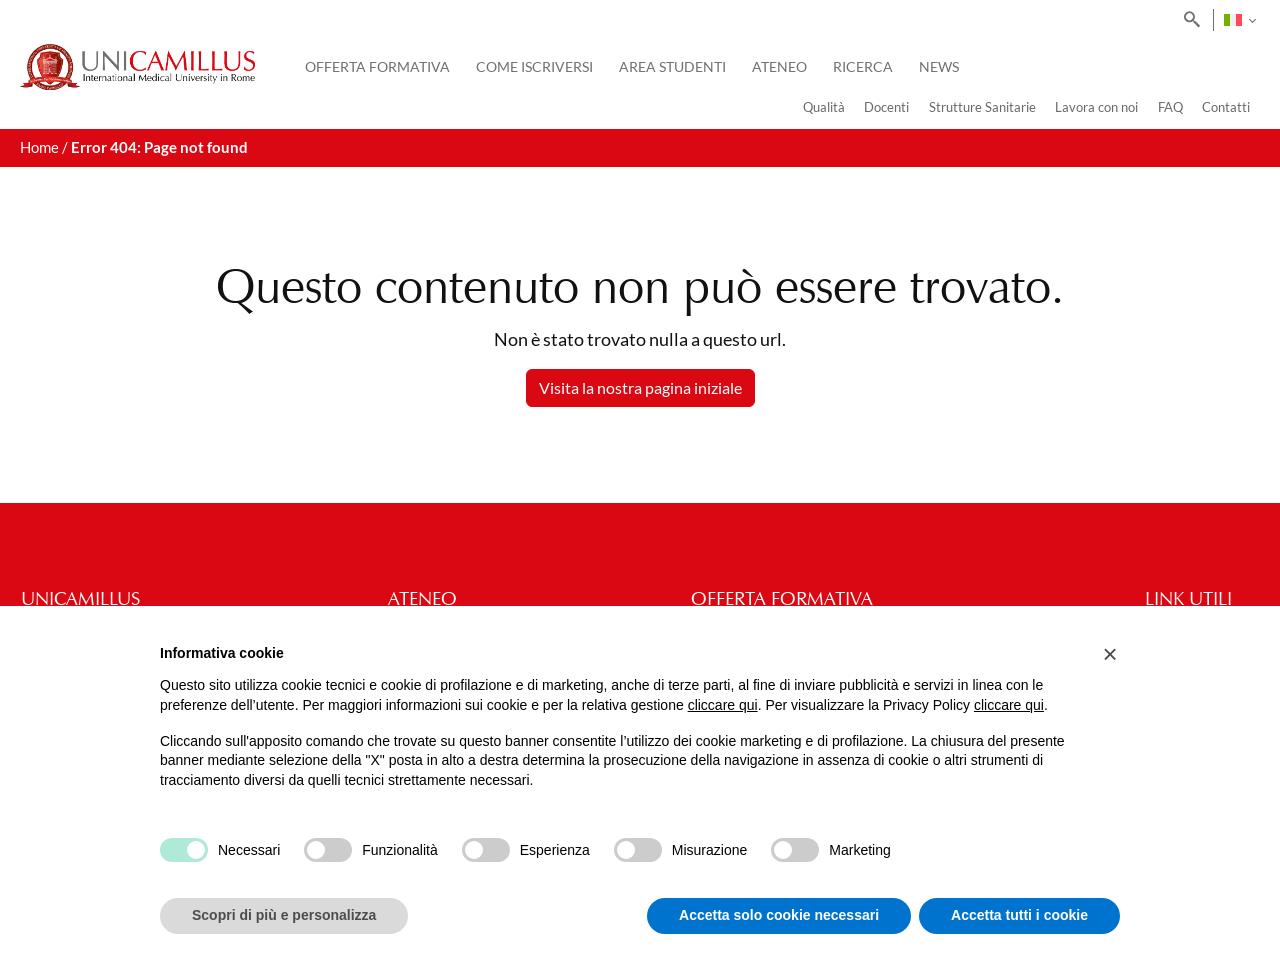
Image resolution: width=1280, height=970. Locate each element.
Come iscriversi (534, 66)
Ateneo (779, 66)
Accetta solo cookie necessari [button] (779, 915)
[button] (1110, 654)
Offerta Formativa (377, 66)
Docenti (886, 107)
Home (39, 147)
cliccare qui (723, 705)
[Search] (1188, 20)
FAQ (1170, 107)
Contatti (1226, 107)
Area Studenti (672, 66)
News (939, 66)
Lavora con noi (1096, 107)
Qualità (824, 107)
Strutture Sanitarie (982, 107)
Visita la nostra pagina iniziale (640, 387)
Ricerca (863, 66)
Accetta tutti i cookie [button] (1019, 915)
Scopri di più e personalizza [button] (284, 915)
